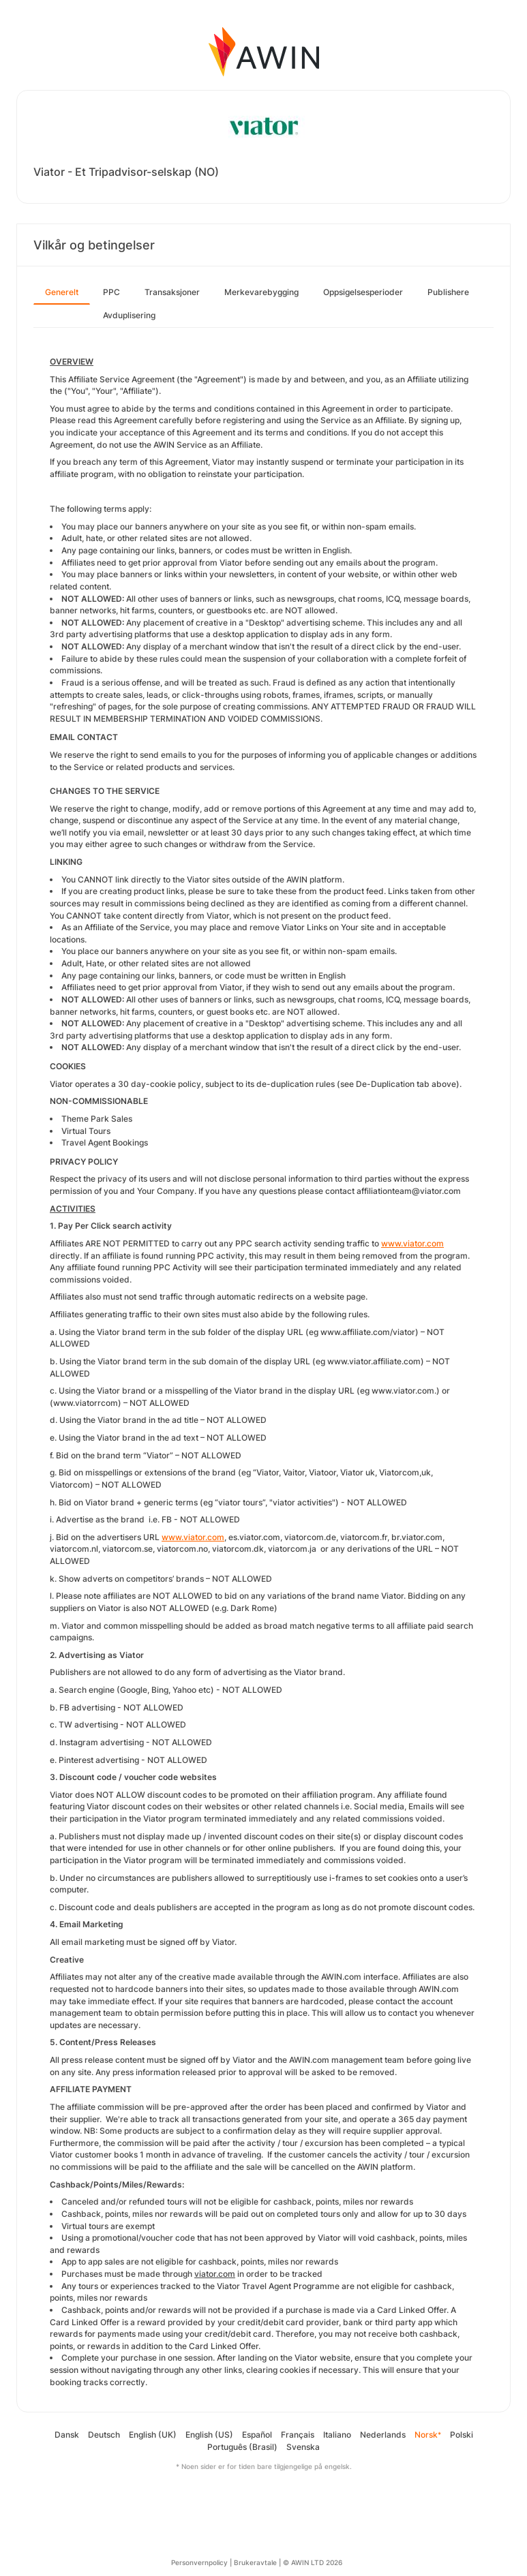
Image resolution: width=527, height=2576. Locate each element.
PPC (111, 292)
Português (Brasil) (242, 2447)
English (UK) (153, 2434)
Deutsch (104, 2434)
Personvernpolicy (199, 2562)
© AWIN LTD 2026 (312, 2562)
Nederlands (383, 2434)
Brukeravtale (255, 2562)
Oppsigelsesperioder (363, 292)
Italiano (337, 2434)
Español (257, 2434)
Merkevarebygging (261, 292)
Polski (461, 2434)
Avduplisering (129, 315)
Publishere (448, 292)
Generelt (61, 292)
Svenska (303, 2447)
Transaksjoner (172, 292)
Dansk (67, 2434)
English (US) (209, 2434)
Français (297, 2434)
